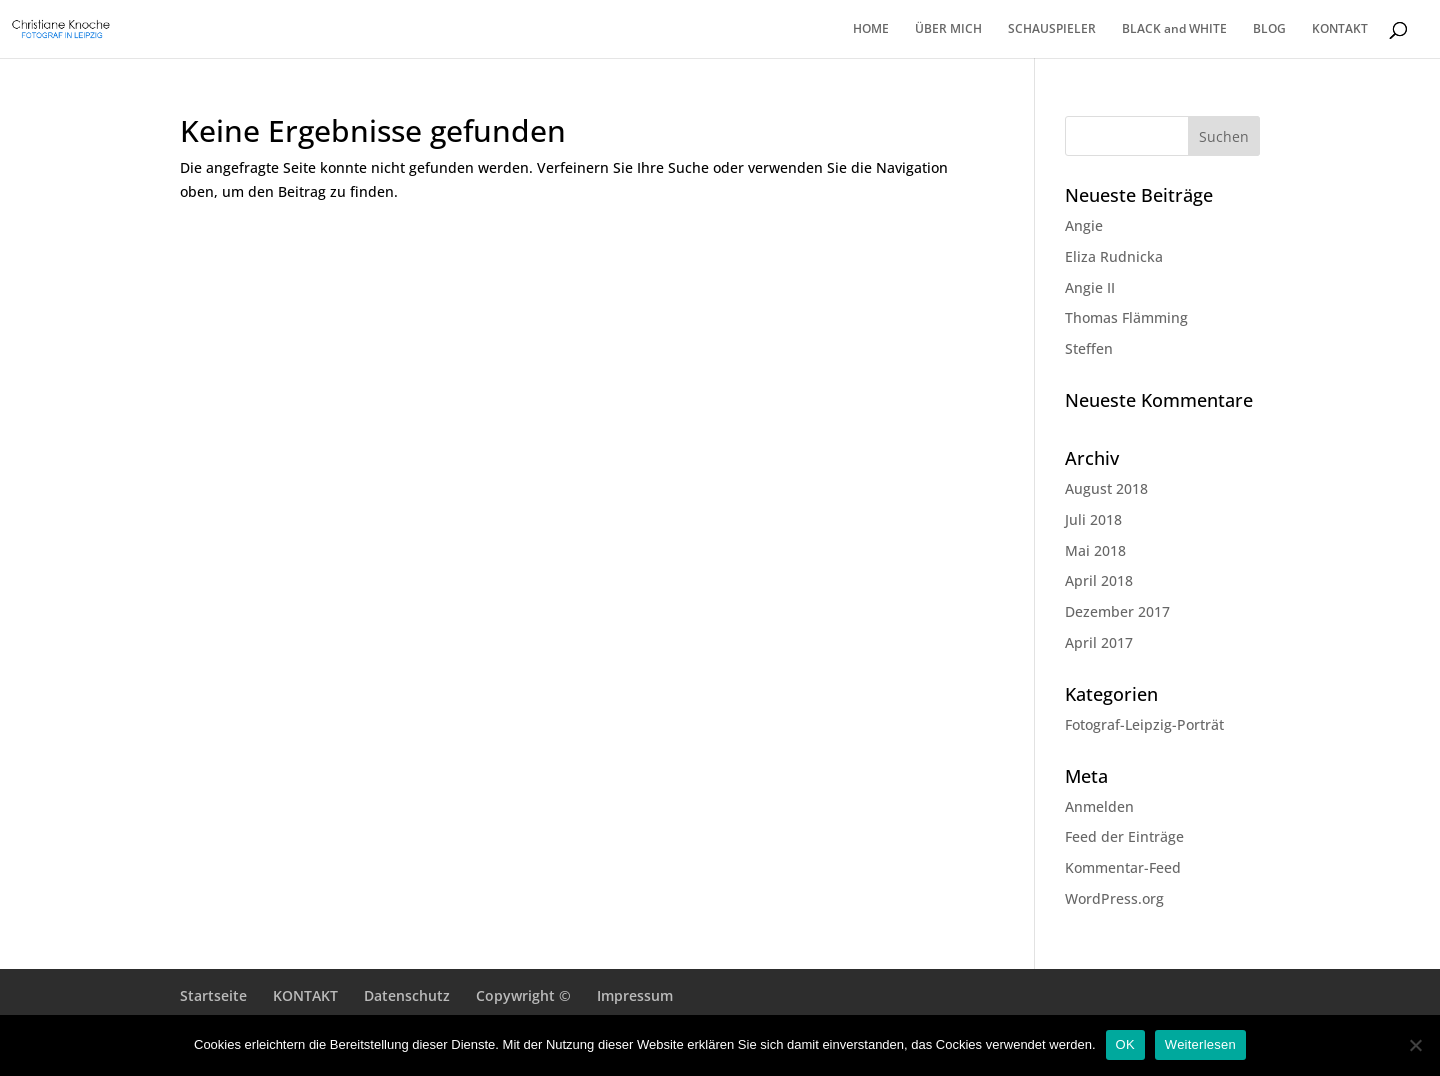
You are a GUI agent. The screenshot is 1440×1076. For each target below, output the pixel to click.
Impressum (635, 995)
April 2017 (1099, 642)
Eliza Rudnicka (1114, 256)
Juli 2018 (1093, 519)
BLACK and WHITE (1174, 29)
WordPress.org (1114, 898)
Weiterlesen (1200, 1044)
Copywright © (523, 995)
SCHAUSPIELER (1052, 29)
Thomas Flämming (1126, 317)
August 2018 (1106, 488)
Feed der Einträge (1124, 836)
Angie (1084, 225)
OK (1125, 1044)
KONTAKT (1340, 29)
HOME (871, 29)
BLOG (1269, 29)
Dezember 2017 (1117, 611)
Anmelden (1099, 806)
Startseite (213, 995)
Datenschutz (407, 995)
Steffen (1089, 348)
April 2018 (1099, 580)
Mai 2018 (1095, 550)
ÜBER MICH (948, 29)
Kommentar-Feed (1123, 867)
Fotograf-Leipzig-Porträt (1144, 724)
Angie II (1090, 287)
